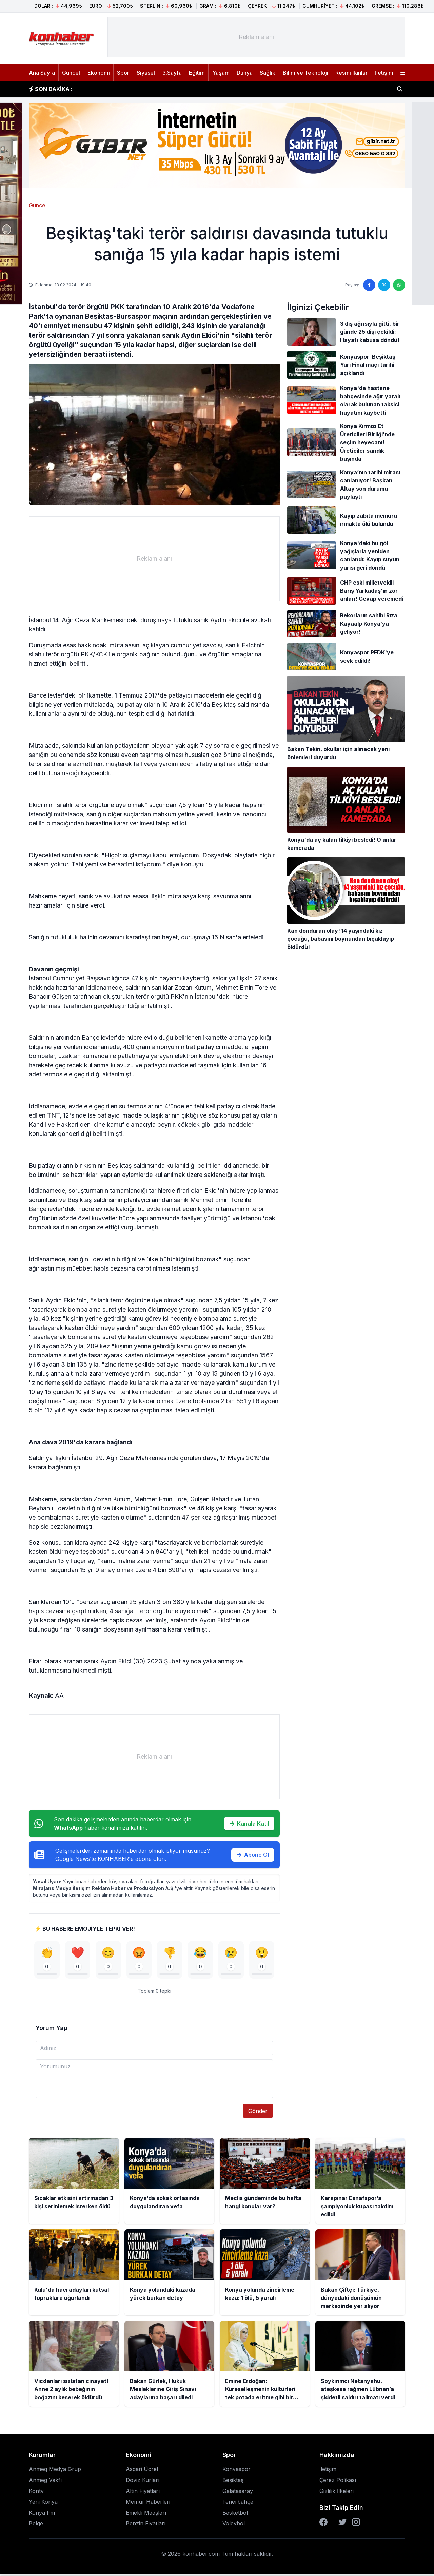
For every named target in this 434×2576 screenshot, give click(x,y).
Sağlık (267, 72)
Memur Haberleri (148, 2503)
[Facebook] (323, 2524)
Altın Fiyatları (143, 2492)
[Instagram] (356, 2524)
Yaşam (221, 72)
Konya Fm (42, 2514)
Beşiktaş (232, 2482)
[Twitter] (342, 2524)
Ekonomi (98, 72)
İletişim (384, 72)
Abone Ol (253, 1854)
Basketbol (235, 2514)
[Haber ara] (399, 89)
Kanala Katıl (249, 1823)
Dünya (245, 72)
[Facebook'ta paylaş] (369, 285)
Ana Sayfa (42, 72)
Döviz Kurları (142, 2482)
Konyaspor (236, 2471)
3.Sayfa (172, 72)
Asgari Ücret (142, 2471)
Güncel (71, 72)
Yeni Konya (43, 2503)
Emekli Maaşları (146, 2514)
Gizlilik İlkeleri (336, 2492)
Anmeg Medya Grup (55, 2471)
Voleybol (233, 2525)
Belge (36, 2525)
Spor (123, 72)
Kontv (36, 2492)
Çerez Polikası (337, 2482)
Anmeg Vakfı (45, 2482)
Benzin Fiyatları (145, 2525)
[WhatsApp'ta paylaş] (399, 285)
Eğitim (197, 72)
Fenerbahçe (237, 2503)
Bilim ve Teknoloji (305, 72)
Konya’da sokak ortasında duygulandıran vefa (145, 88)
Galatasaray (237, 2492)
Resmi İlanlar (351, 72)
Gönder (258, 2113)
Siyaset (146, 72)
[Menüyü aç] (402, 72)
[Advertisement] (256, 37)
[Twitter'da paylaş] (384, 285)
